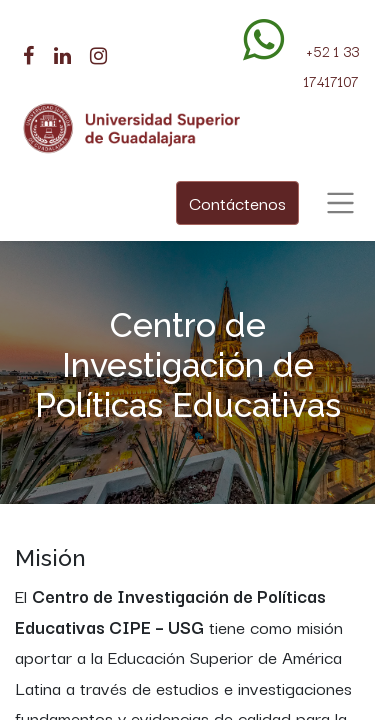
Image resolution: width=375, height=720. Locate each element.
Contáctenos (237, 202)
